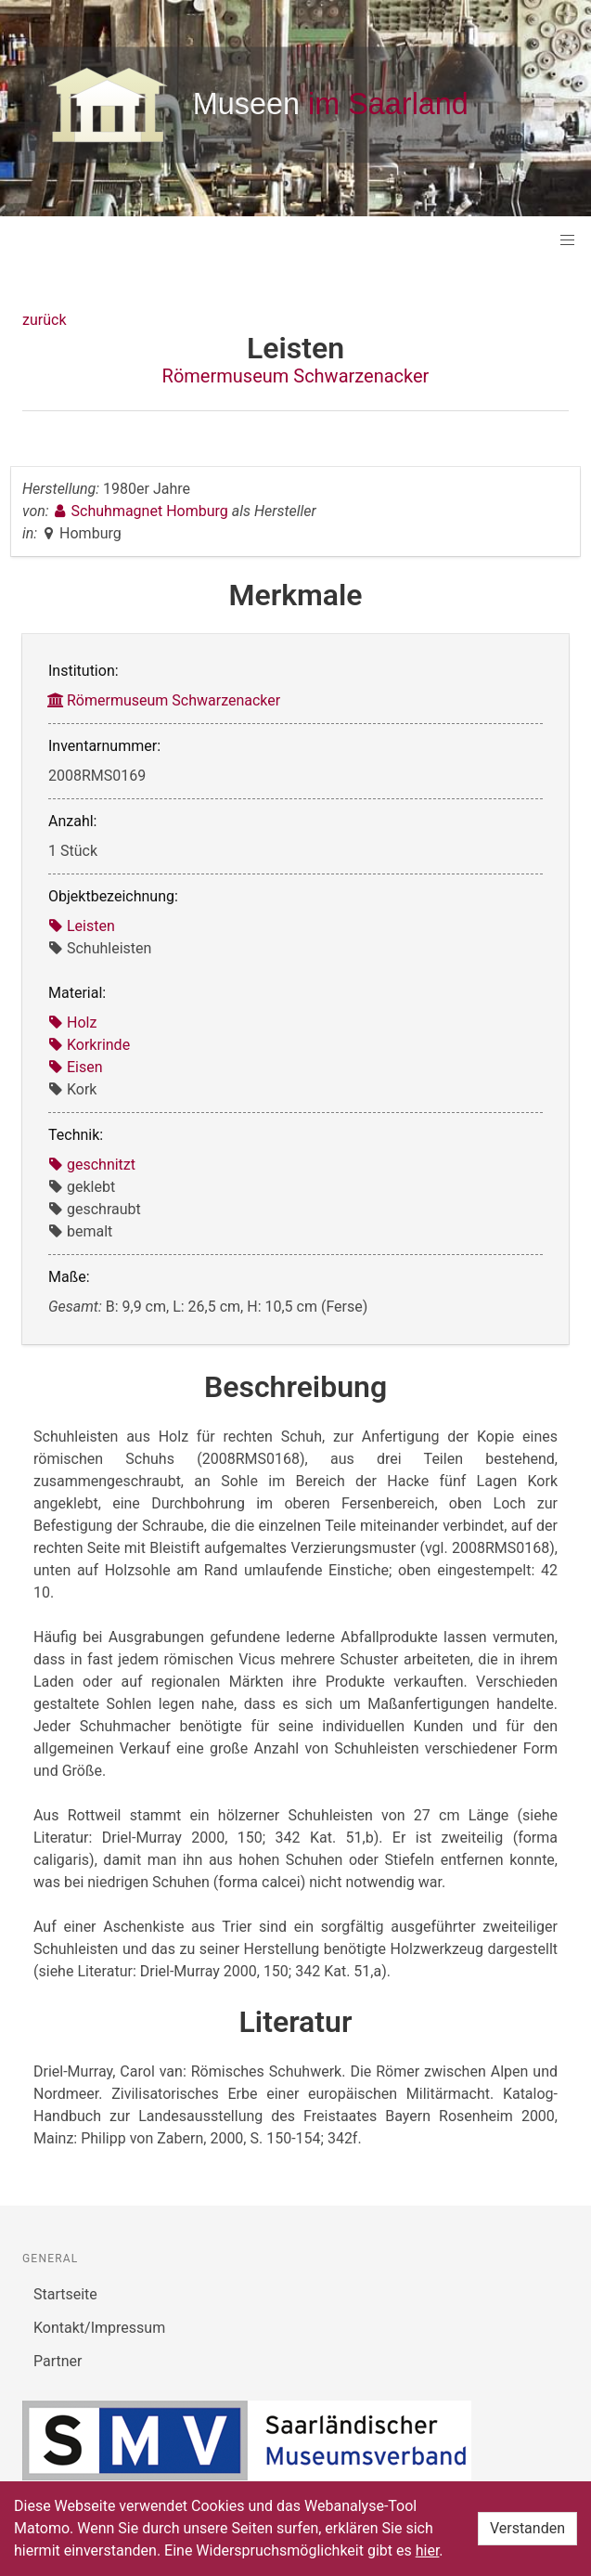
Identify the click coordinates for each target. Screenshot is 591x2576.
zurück (44, 320)
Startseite (65, 2294)
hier (428, 2550)
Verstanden (527, 2528)
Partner (58, 2361)
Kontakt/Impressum (99, 2328)
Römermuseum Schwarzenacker (296, 376)
